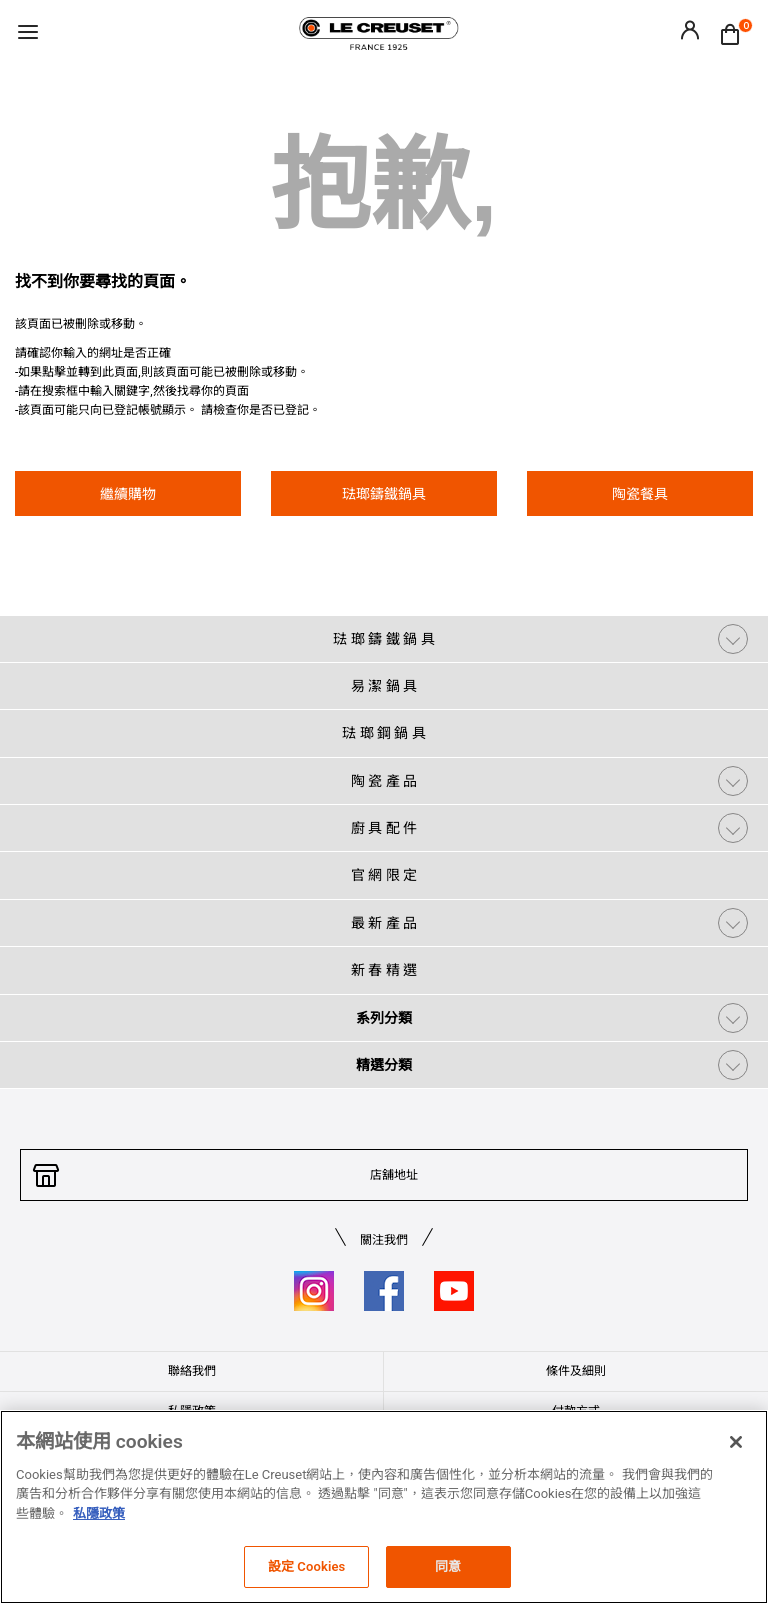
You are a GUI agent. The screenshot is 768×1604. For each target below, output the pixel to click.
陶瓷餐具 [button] (640, 494)
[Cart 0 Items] (735, 33)
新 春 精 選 (384, 970)
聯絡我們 (192, 1371)
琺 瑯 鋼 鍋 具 (384, 733)
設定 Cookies (307, 1566)
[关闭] (736, 1442)
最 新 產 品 (384, 923)
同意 (448, 1566)
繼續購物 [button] (128, 494)
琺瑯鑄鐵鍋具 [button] (384, 494)
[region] (384, 1507)
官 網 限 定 (384, 875)
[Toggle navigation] (28, 33)
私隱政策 (99, 1513)
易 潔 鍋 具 (384, 686)
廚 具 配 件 (384, 828)
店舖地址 (394, 1175)
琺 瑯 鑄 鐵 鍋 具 (383, 639)
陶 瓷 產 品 (384, 781)
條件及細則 (576, 1371)
